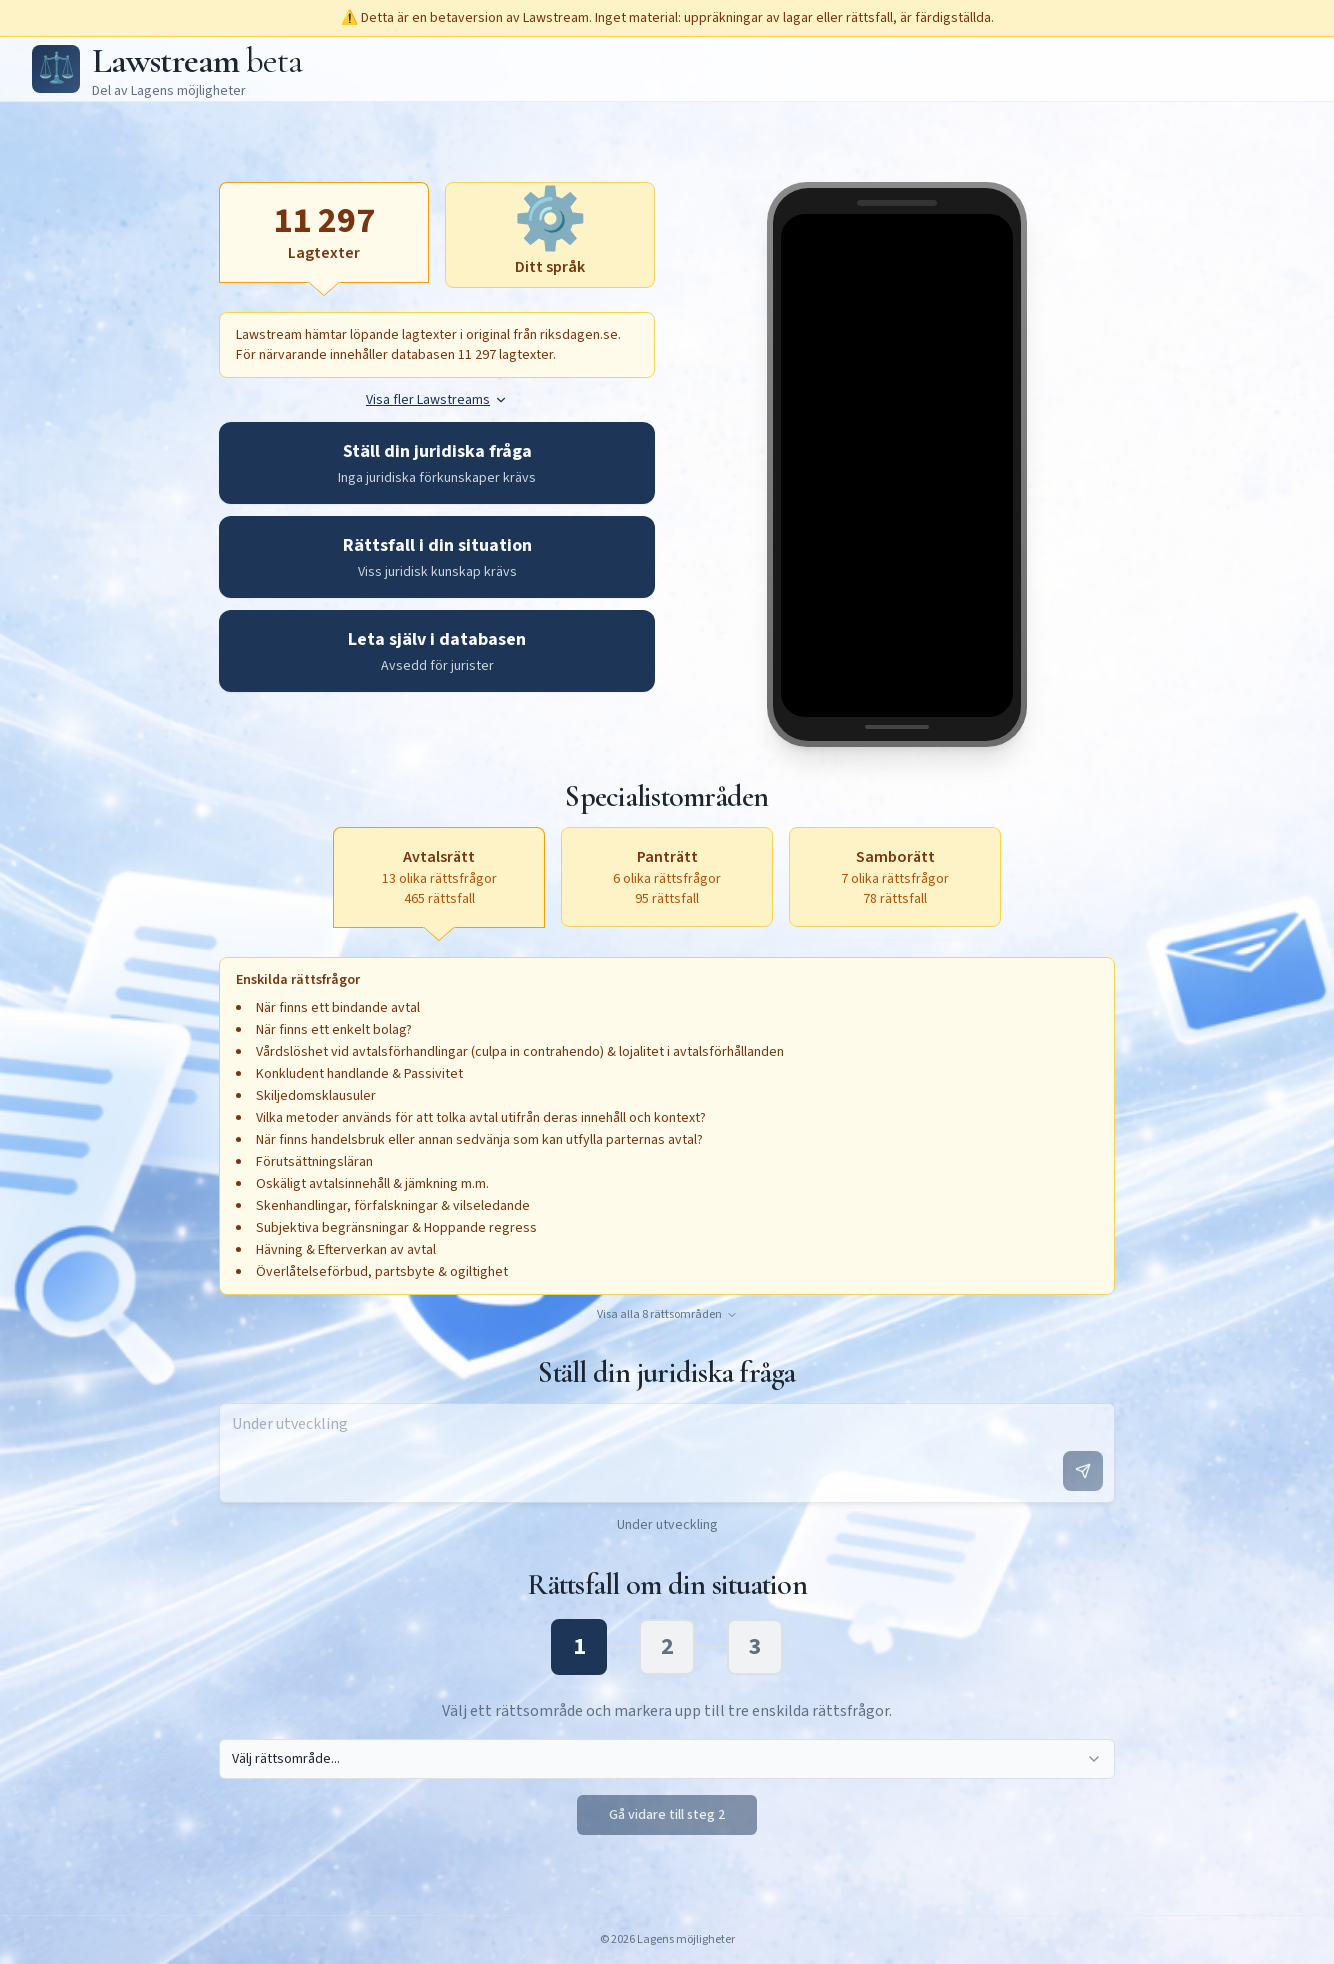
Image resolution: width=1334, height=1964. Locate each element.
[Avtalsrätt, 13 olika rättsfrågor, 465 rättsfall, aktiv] (439, 877)
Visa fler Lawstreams (437, 400)
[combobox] (667, 1759)
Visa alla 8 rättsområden (667, 1315)
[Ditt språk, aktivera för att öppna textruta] (550, 235)
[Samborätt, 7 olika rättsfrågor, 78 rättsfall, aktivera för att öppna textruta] (895, 877)
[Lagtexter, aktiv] (324, 232)
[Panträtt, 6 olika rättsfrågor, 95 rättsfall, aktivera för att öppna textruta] (667, 877)
